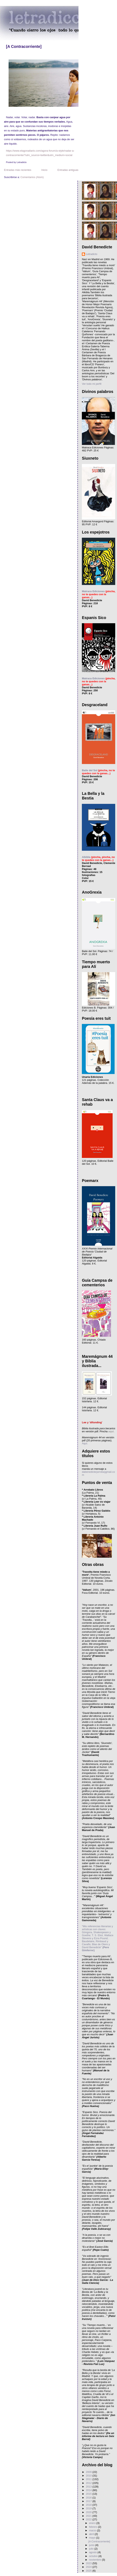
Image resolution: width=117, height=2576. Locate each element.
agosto (93, 2552)
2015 (89, 2493)
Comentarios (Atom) (32, 177)
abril (92, 2534)
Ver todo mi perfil (91, 383)
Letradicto (91, 254)
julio (91, 2548)
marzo (93, 2530)
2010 (89, 2475)
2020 (89, 2512)
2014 (89, 2490)
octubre (93, 2556)
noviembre (95, 2559)
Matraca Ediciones (93, 591)
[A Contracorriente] (24, 46)
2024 (89, 2566)
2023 (89, 2563)
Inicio (44, 169)
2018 (89, 2504)
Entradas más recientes (17, 169)
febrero (93, 2526)
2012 (89, 2482)
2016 (89, 2497)
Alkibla (86, 857)
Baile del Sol (89, 770)
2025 (89, 2570)
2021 (89, 2515)
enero (92, 2523)
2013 (89, 2486)
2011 (89, 2479)
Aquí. (85, 1443)
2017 (89, 2501)
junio (92, 2545)
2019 (89, 2508)
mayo (92, 2537)
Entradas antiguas (68, 169)
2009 (89, 2471)
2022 (89, 2519)
